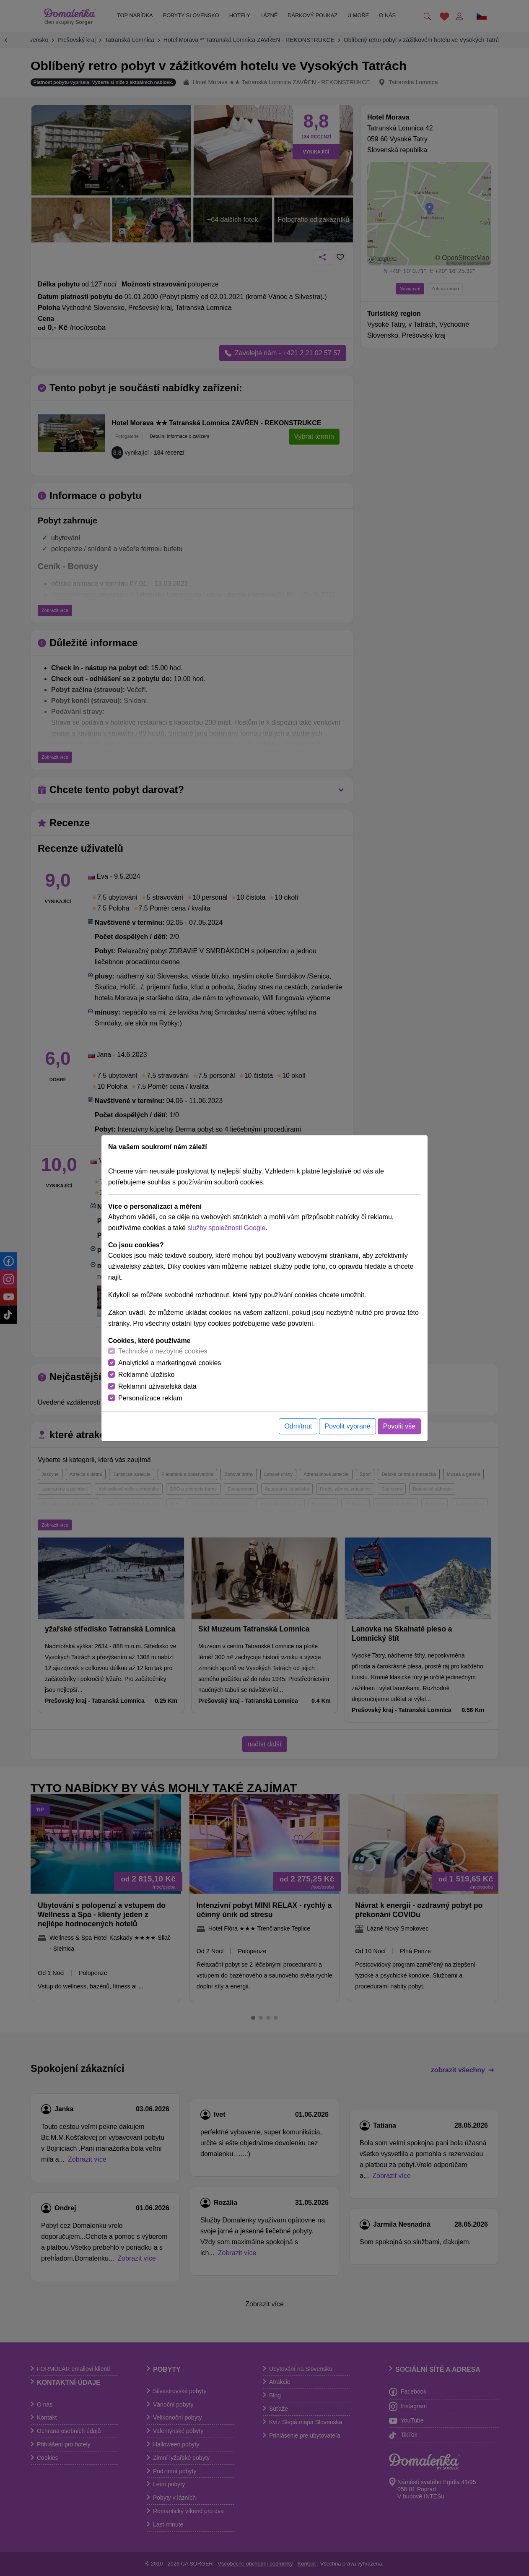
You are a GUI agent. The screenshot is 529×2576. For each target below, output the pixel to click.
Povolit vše (399, 1426)
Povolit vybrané (347, 1426)
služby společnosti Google (226, 1227)
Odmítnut (298, 1426)
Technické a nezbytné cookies (162, 1351)
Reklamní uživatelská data (157, 1386)
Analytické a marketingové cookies (169, 1362)
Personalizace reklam (150, 1398)
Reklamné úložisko (146, 1374)
